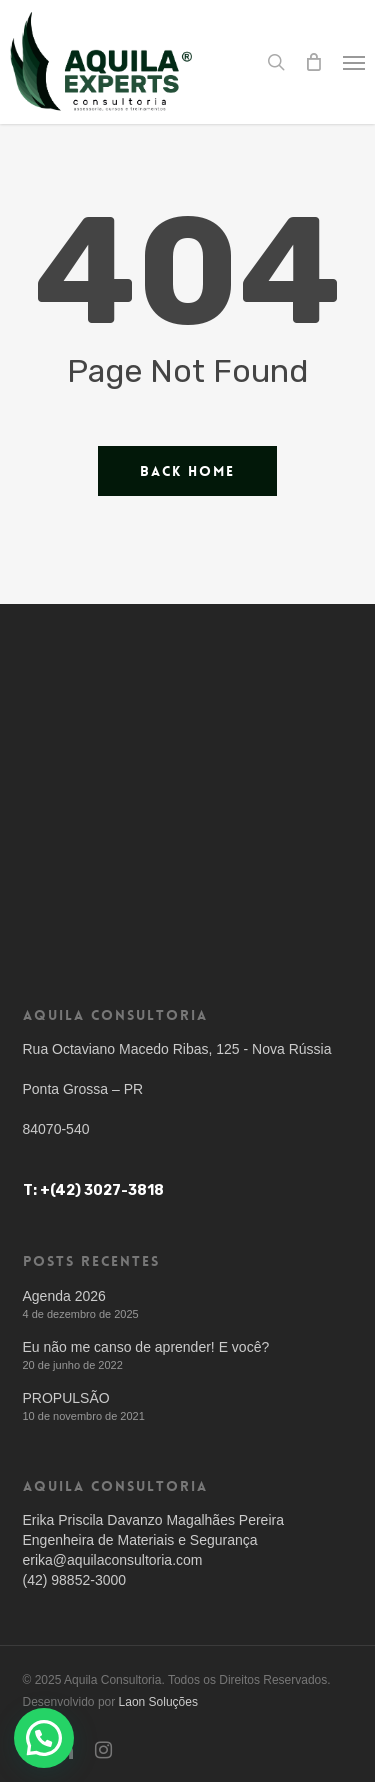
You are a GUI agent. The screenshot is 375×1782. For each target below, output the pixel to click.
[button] (354, 62)
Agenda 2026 (64, 1296)
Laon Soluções (158, 1702)
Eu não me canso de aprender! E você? (146, 1347)
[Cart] (314, 62)
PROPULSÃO (66, 1398)
